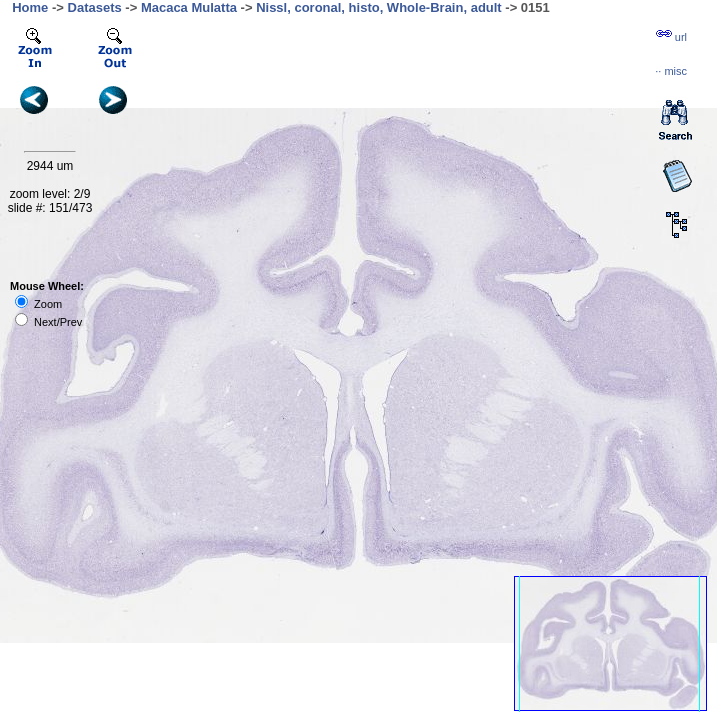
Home (30, 7)
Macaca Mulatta (189, 7)
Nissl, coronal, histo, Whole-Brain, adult (379, 7)
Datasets (95, 7)
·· (671, 71)
